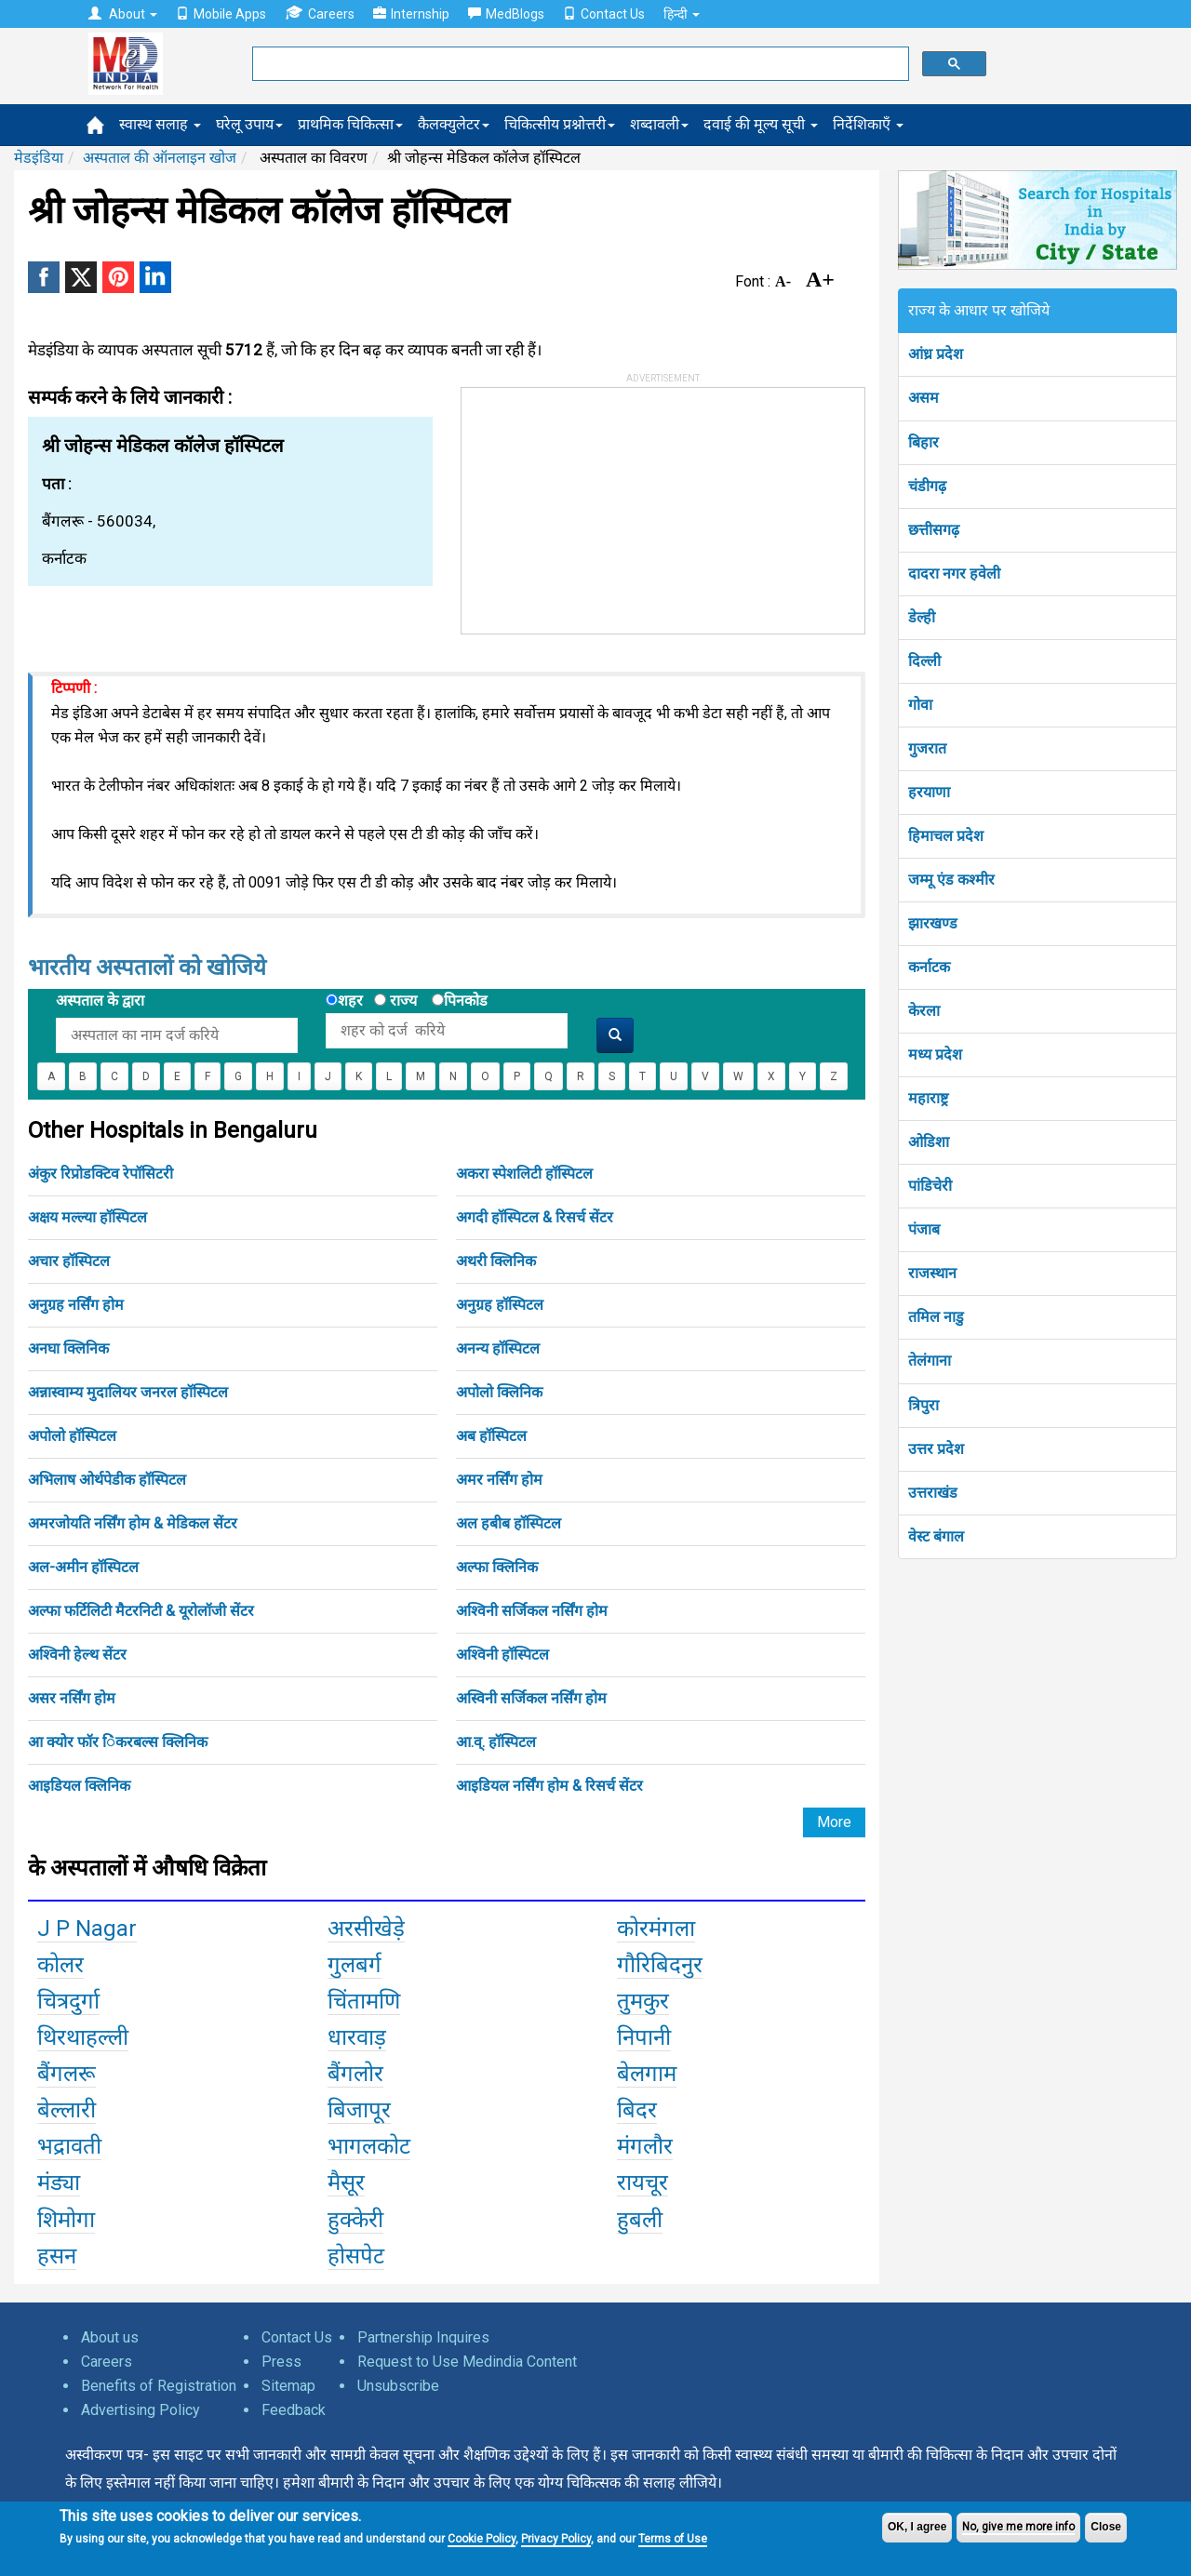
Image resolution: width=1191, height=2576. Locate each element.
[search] (578, 64)
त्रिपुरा (923, 1405)
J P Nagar (87, 1928)
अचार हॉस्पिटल (69, 1261)
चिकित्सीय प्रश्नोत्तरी (559, 124)
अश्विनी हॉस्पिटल (502, 1654)
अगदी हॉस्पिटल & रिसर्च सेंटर (534, 1217)
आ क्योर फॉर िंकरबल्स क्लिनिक (117, 1742)
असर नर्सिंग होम (71, 1698)
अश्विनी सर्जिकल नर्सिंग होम (532, 1611)
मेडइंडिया (38, 158)
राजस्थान (932, 1273)
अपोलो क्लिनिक (499, 1392)
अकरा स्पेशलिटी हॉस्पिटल (524, 1173)
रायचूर (642, 2182)
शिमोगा (66, 2220)
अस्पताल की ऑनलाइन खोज (159, 158)
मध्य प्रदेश (935, 1054)
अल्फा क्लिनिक (497, 1567)
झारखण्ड (932, 923)
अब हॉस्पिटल (491, 1436)
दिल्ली (924, 661)
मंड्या (58, 2182)
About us (110, 2337)
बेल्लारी (66, 2110)
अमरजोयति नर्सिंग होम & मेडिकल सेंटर (132, 1523)
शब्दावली (659, 124)
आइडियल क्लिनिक (79, 1786)
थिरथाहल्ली (82, 2037)
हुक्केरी (355, 2220)
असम (923, 398)
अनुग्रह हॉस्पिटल (499, 1305)
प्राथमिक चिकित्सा (350, 124)
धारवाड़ (357, 2037)
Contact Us (604, 14)
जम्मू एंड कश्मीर (951, 879)
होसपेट (356, 2256)
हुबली (639, 2220)
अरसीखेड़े (366, 1928)
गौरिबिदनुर (660, 1965)
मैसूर (346, 2182)
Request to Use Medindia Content (467, 2361)
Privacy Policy (556, 2538)
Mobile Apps (221, 14)
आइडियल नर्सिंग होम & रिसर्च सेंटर (549, 1786)
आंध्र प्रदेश (935, 354)
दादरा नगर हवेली (954, 573)
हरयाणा (929, 792)
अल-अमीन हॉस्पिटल (83, 1567)
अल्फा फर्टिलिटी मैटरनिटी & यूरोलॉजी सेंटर (141, 1611)
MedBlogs (506, 14)
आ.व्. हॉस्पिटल (496, 1742)
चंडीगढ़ (927, 486)
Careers (320, 13)
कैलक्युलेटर (453, 124)
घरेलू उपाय (249, 124)
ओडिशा (928, 1142)
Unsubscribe (398, 2386)
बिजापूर (359, 2110)
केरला (924, 1011)
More (834, 1822)
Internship (411, 14)
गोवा (920, 705)
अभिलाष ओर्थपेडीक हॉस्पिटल (107, 1479)
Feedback (293, 2410)
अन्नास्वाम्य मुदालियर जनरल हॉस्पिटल (128, 1392)
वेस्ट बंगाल (936, 1536)
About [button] (122, 14)
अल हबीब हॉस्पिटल (508, 1523)
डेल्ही (921, 617)
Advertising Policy (140, 2410)
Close (1106, 2526)
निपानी (644, 2037)
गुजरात (927, 748)
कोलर (60, 1965)
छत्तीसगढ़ (933, 530)
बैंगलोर (355, 2074)
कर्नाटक (929, 967)
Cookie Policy (481, 2538)
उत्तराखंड (932, 1493)
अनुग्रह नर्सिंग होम (76, 1305)
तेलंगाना (929, 1360)
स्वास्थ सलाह (160, 124)
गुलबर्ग (354, 1965)
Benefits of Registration (158, 2386)
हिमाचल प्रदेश (946, 836)
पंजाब (924, 1229)
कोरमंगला (656, 1928)
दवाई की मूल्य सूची (760, 124)
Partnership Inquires (423, 2337)
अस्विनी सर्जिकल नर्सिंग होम (531, 1698)
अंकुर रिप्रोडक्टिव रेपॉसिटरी (100, 1173)
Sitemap (288, 2386)
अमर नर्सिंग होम (499, 1479)
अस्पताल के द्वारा (100, 1000)
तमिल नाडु (936, 1317)
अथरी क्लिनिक (496, 1261)
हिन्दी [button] (681, 14)
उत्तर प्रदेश (936, 1449)
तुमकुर (643, 2001)
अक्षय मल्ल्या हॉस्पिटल (87, 1217)
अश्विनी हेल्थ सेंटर (77, 1654)
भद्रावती (69, 2146)
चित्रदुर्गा (68, 2001)
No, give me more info (1018, 2526)
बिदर (637, 2110)
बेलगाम (646, 2074)
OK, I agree (917, 2526)
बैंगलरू (66, 2074)
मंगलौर (645, 2146)
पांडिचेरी (930, 1186)
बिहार (923, 442)
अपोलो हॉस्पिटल (72, 1436)
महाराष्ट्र (928, 1098)
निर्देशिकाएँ (868, 124)
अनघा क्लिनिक (68, 1348)
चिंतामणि (364, 2001)
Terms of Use (672, 2538)
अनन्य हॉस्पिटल (498, 1348)
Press (281, 2361)
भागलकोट (369, 2146)
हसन (56, 2256)
